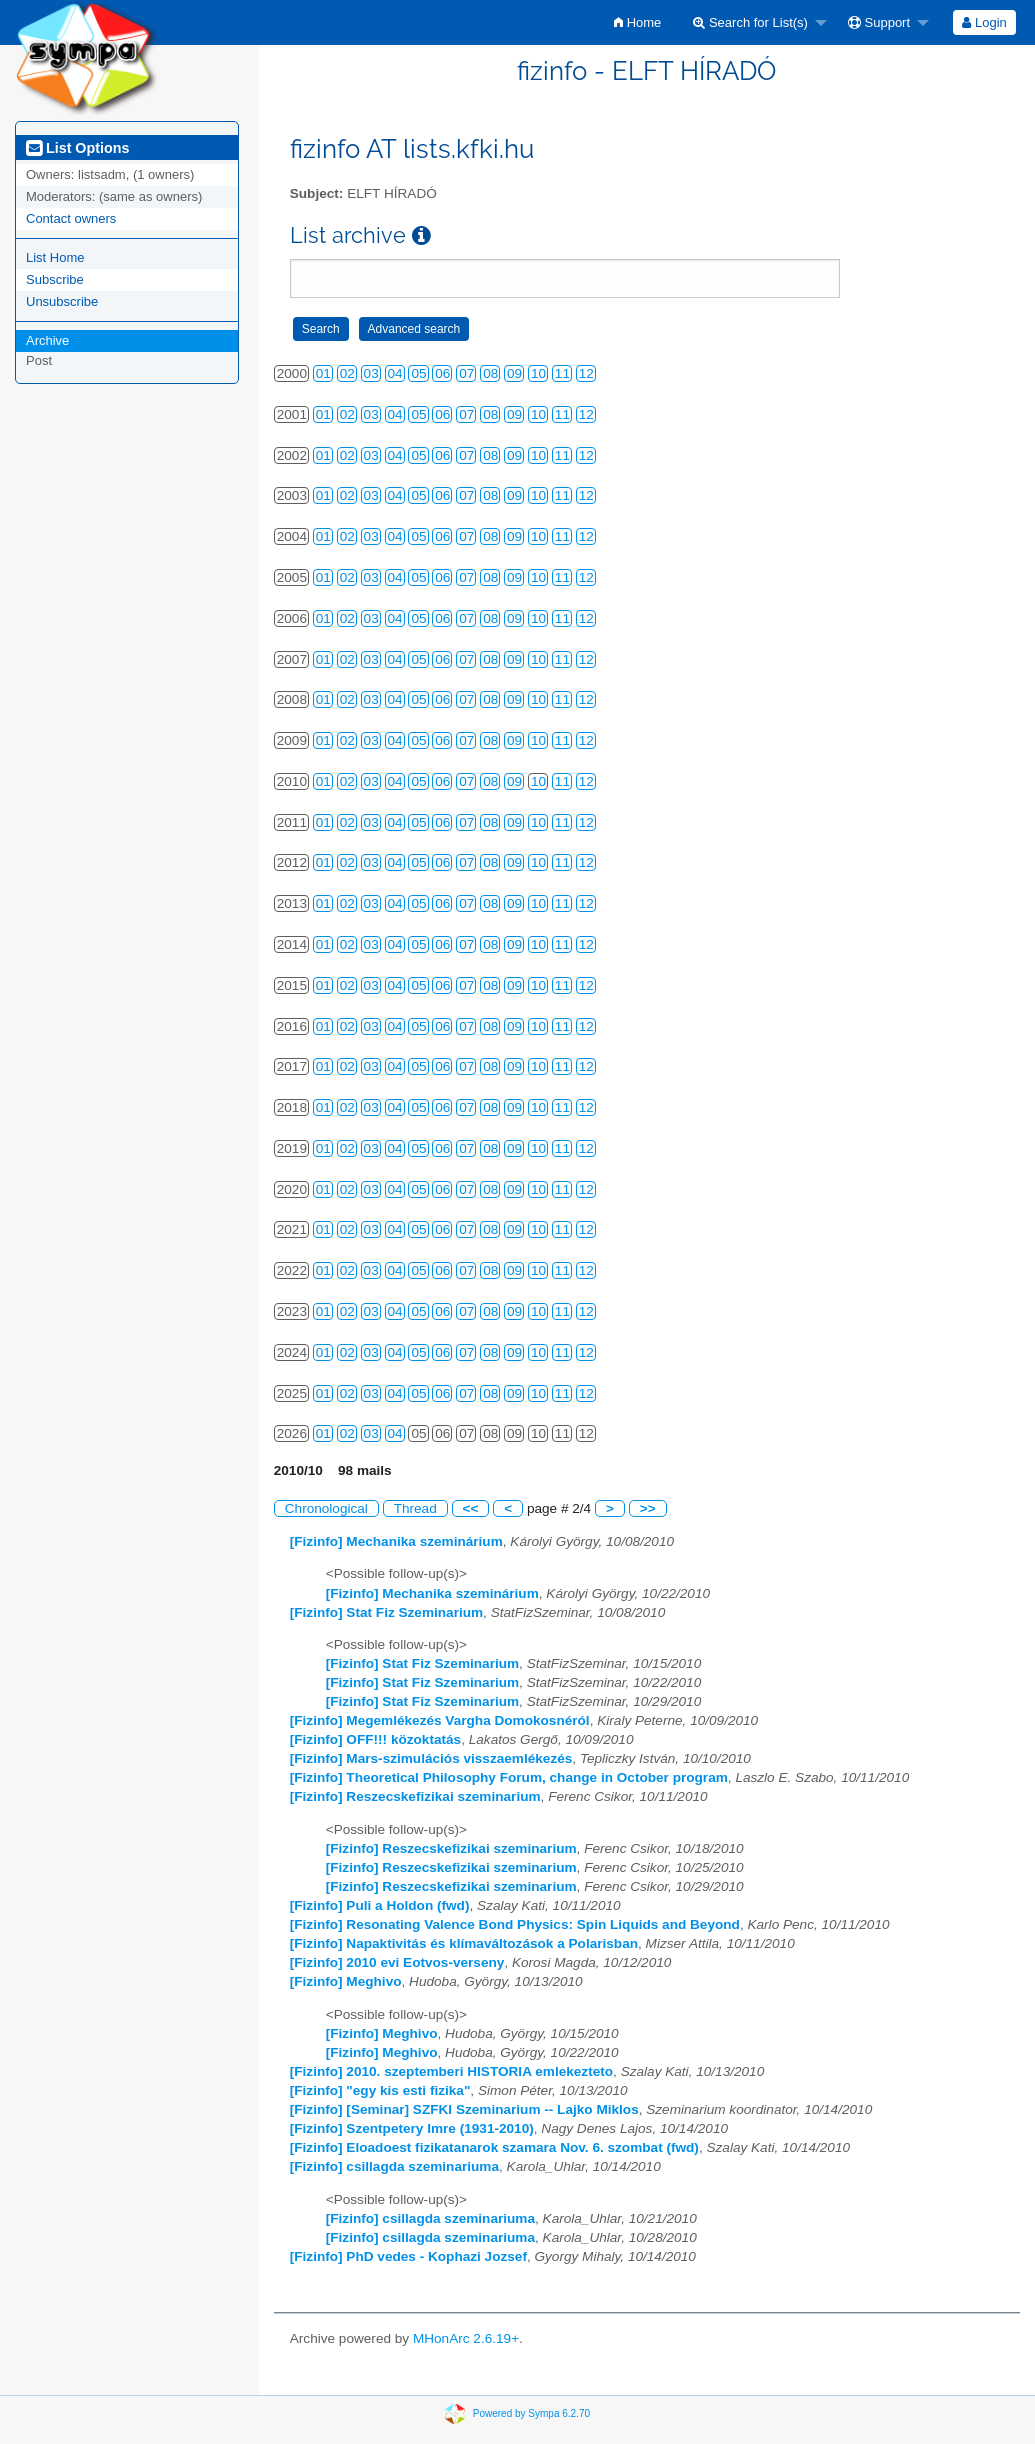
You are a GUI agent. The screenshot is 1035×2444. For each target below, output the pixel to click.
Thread (415, 1508)
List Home (55, 257)
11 (562, 373)
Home (637, 22)
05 (418, 373)
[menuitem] (637, 22)
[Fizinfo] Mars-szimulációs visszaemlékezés (431, 1758)
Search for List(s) (750, 22)
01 (323, 373)
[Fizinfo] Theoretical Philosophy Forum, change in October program (509, 1777)
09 (514, 373)
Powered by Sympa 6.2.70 (531, 2413)
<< (471, 1508)
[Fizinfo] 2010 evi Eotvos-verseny (397, 1962)
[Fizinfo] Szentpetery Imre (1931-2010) (412, 2128)
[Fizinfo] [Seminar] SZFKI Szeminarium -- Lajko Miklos (464, 2109)
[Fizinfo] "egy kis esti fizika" (380, 2090)
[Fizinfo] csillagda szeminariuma (394, 2166)
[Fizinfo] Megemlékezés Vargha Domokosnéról (440, 1720)
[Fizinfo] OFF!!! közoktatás (375, 1739)
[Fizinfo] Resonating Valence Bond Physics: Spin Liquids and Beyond (515, 1924)
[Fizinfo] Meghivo (346, 1981)
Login (984, 22)
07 (466, 373)
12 (586, 373)
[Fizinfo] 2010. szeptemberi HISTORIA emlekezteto (451, 2071)
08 (490, 373)
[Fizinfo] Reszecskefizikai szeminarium (415, 1796)
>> (648, 1508)
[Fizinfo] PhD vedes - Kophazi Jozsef (408, 2256)
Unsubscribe (62, 301)
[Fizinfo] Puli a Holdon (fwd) (380, 1905)
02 (347, 373)
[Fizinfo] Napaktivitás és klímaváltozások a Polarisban (464, 1943)
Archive (47, 340)
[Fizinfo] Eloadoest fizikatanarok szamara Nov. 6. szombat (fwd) (494, 2147)
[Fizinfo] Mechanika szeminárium (396, 1541)
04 (395, 373)
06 (442, 373)
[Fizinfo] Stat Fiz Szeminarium (386, 1612)
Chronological (326, 1508)
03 (371, 373)
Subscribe (55, 279)
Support (879, 22)
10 (538, 373)
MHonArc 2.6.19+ (466, 2338)
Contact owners (71, 218)
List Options (77, 148)
